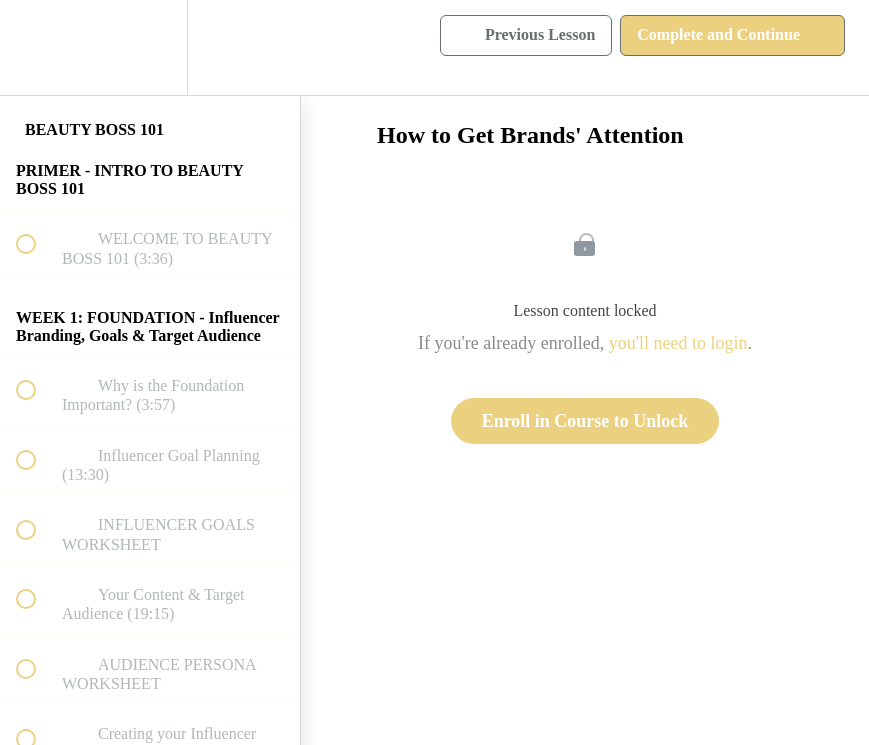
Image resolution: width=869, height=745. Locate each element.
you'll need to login (678, 343)
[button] (37, 47)
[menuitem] (150, 47)
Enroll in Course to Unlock (585, 421)
